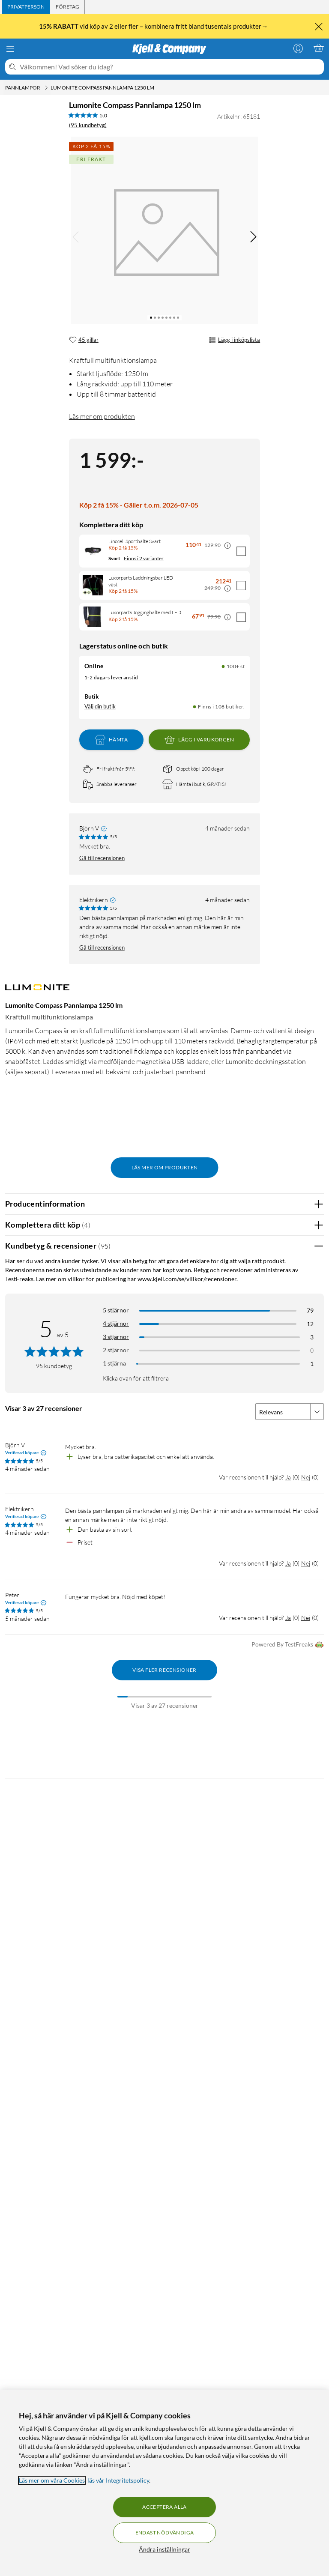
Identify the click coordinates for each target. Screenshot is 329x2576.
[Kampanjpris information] (227, 545)
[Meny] (10, 49)
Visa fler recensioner (164, 1670)
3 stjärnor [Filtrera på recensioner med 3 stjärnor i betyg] (116, 1336)
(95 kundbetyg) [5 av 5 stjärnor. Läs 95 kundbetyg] (88, 125)
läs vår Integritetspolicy (118, 2480)
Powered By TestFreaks (287, 1645)
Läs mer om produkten (102, 416)
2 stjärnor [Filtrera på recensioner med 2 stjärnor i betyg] (116, 1350)
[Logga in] (298, 48)
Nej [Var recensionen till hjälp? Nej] (305, 1477)
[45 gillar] (84, 340)
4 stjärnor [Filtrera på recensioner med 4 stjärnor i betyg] (116, 1323)
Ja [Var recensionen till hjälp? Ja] (288, 1477)
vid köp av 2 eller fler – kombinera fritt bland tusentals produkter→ (154, 26)
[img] (253, 237)
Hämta (111, 740)
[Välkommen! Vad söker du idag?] (170, 67)
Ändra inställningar (164, 2549)
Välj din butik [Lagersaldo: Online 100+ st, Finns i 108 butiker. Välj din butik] (100, 706)
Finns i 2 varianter (144, 558)
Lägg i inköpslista (234, 340)
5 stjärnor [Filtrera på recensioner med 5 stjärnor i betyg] (116, 1310)
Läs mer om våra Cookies (52, 2480)
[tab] (26, 7)
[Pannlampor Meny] (46, 88)
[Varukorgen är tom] (318, 48)
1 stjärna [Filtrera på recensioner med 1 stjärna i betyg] (114, 1363)
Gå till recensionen (102, 858)
